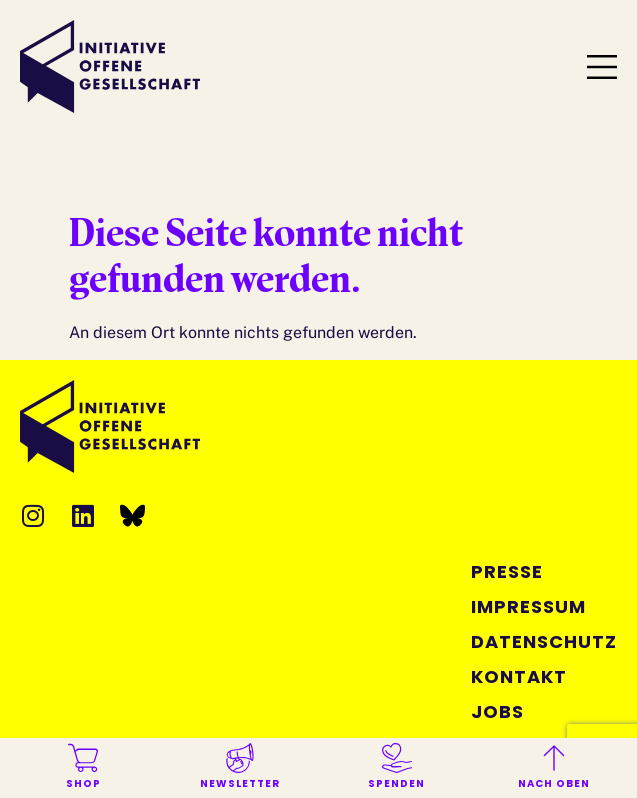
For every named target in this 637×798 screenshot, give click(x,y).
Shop (83, 783)
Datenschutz (544, 641)
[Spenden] (397, 758)
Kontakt (519, 676)
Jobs (497, 711)
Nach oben (554, 783)
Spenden (396, 783)
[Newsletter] (240, 758)
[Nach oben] (554, 758)
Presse (507, 571)
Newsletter (240, 783)
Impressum (528, 606)
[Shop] (83, 758)
